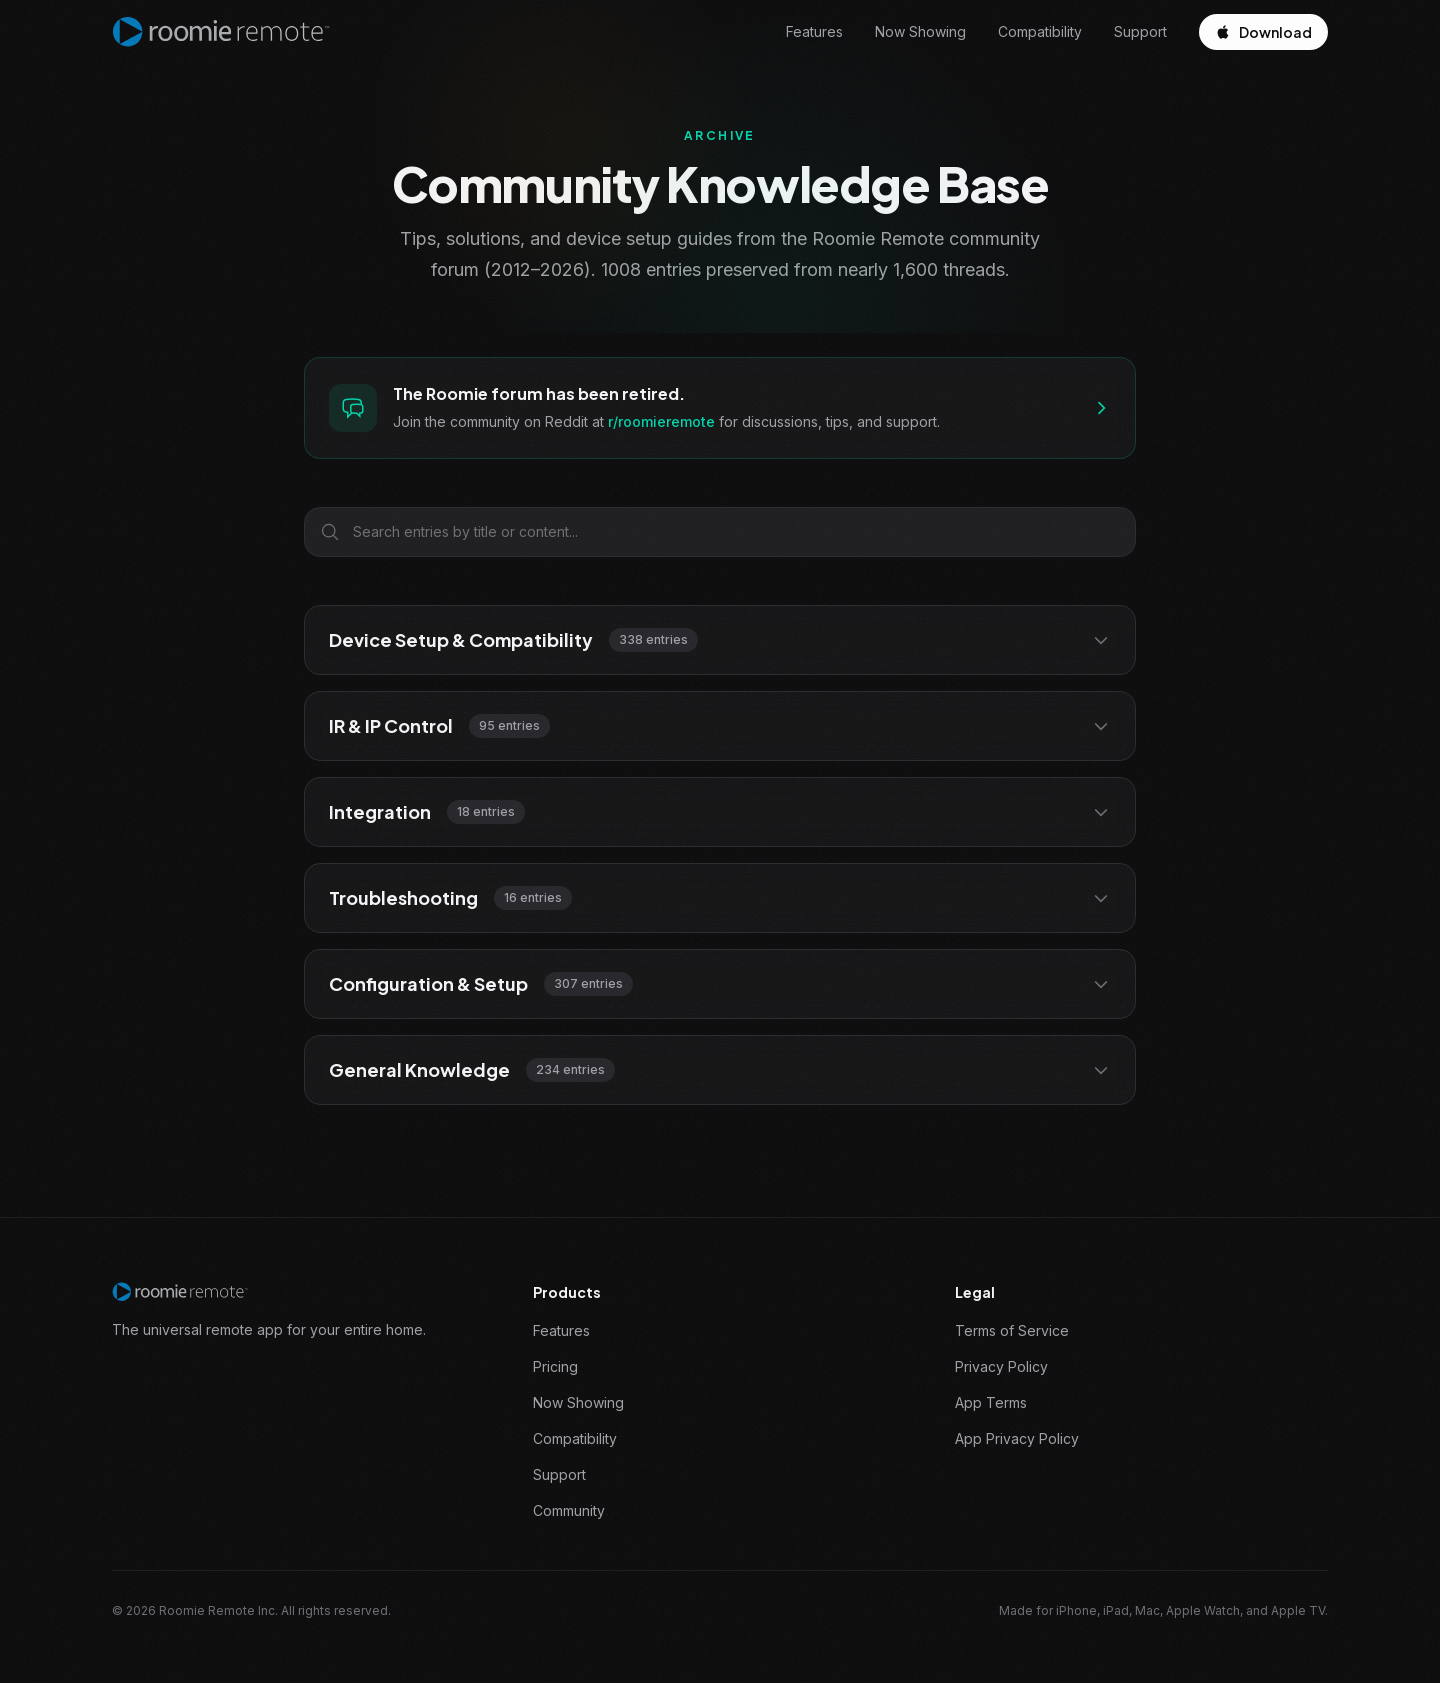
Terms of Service (1012, 1330)
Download (1263, 32)
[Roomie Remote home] (221, 32)
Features (814, 31)
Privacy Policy (1001, 1366)
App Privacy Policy (1017, 1438)
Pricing (555, 1366)
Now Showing (920, 31)
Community (569, 1510)
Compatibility (1040, 31)
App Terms (991, 1402)
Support (1140, 31)
